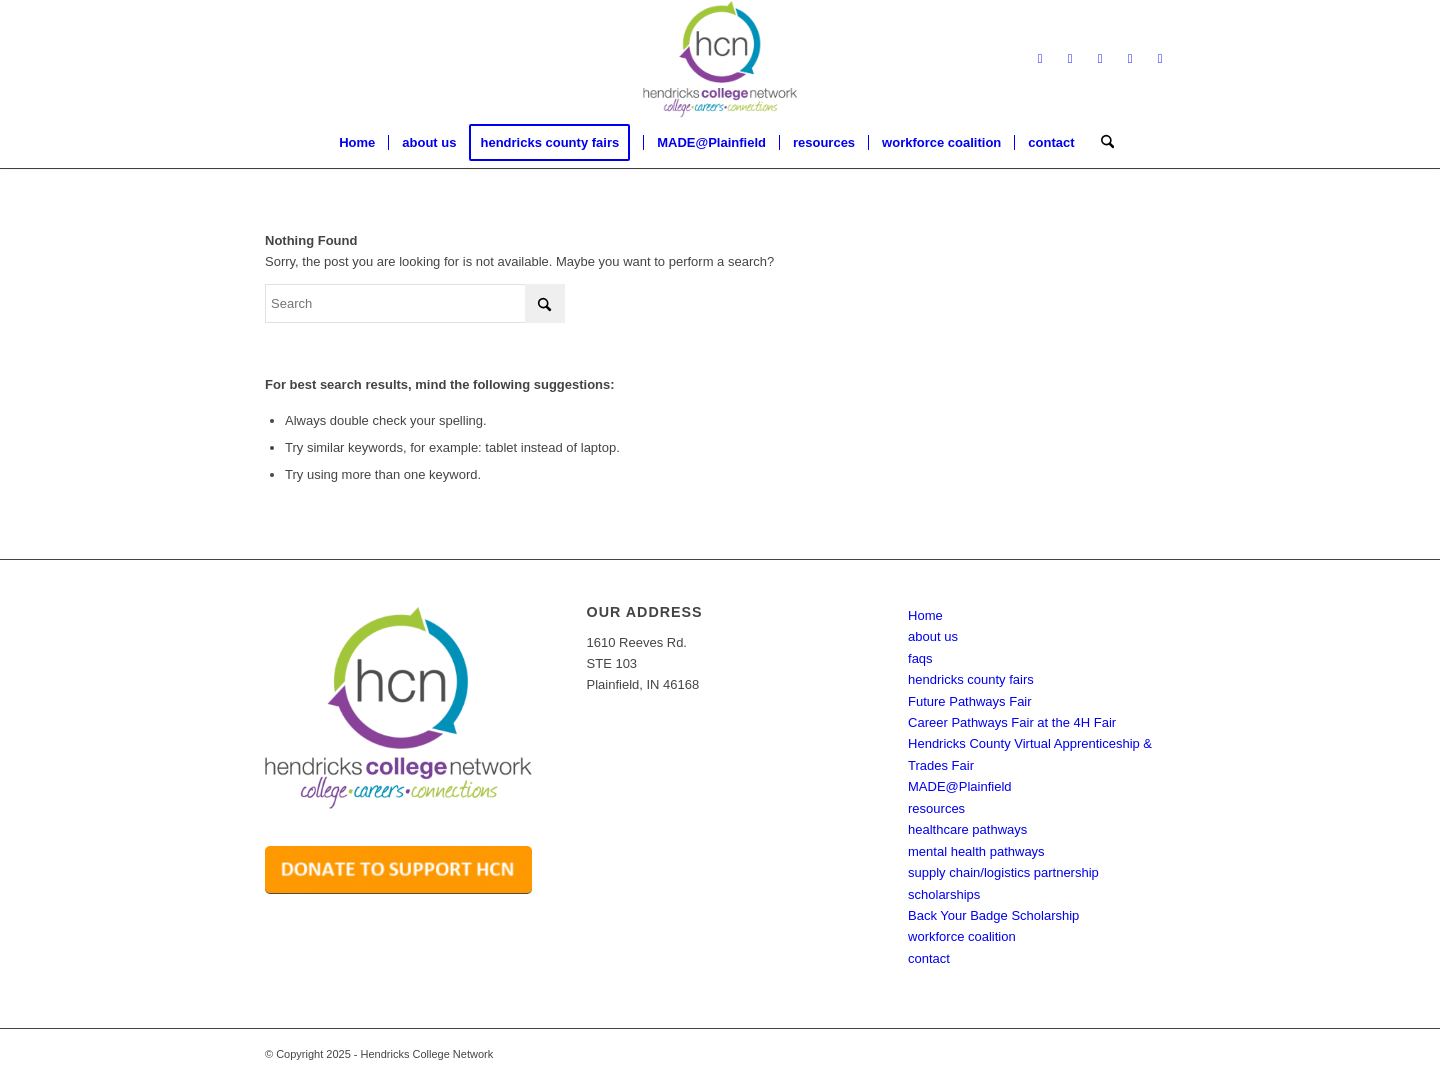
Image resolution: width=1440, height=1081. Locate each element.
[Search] (1101, 143)
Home (925, 615)
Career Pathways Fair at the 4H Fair (1012, 722)
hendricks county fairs (971, 679)
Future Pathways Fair (970, 701)
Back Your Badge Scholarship (993, 915)
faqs (920, 658)
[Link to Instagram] (1130, 59)
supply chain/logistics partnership (1003, 872)
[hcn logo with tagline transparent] (720, 59)
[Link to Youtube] (1160, 59)
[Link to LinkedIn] (1100, 59)
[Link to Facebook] (1040, 59)
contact (929, 958)
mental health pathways (976, 851)
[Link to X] (1070, 59)
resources (936, 808)
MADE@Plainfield (960, 786)
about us (933, 636)
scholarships (944, 894)
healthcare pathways (967, 829)
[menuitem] (357, 143)
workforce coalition (962, 936)
